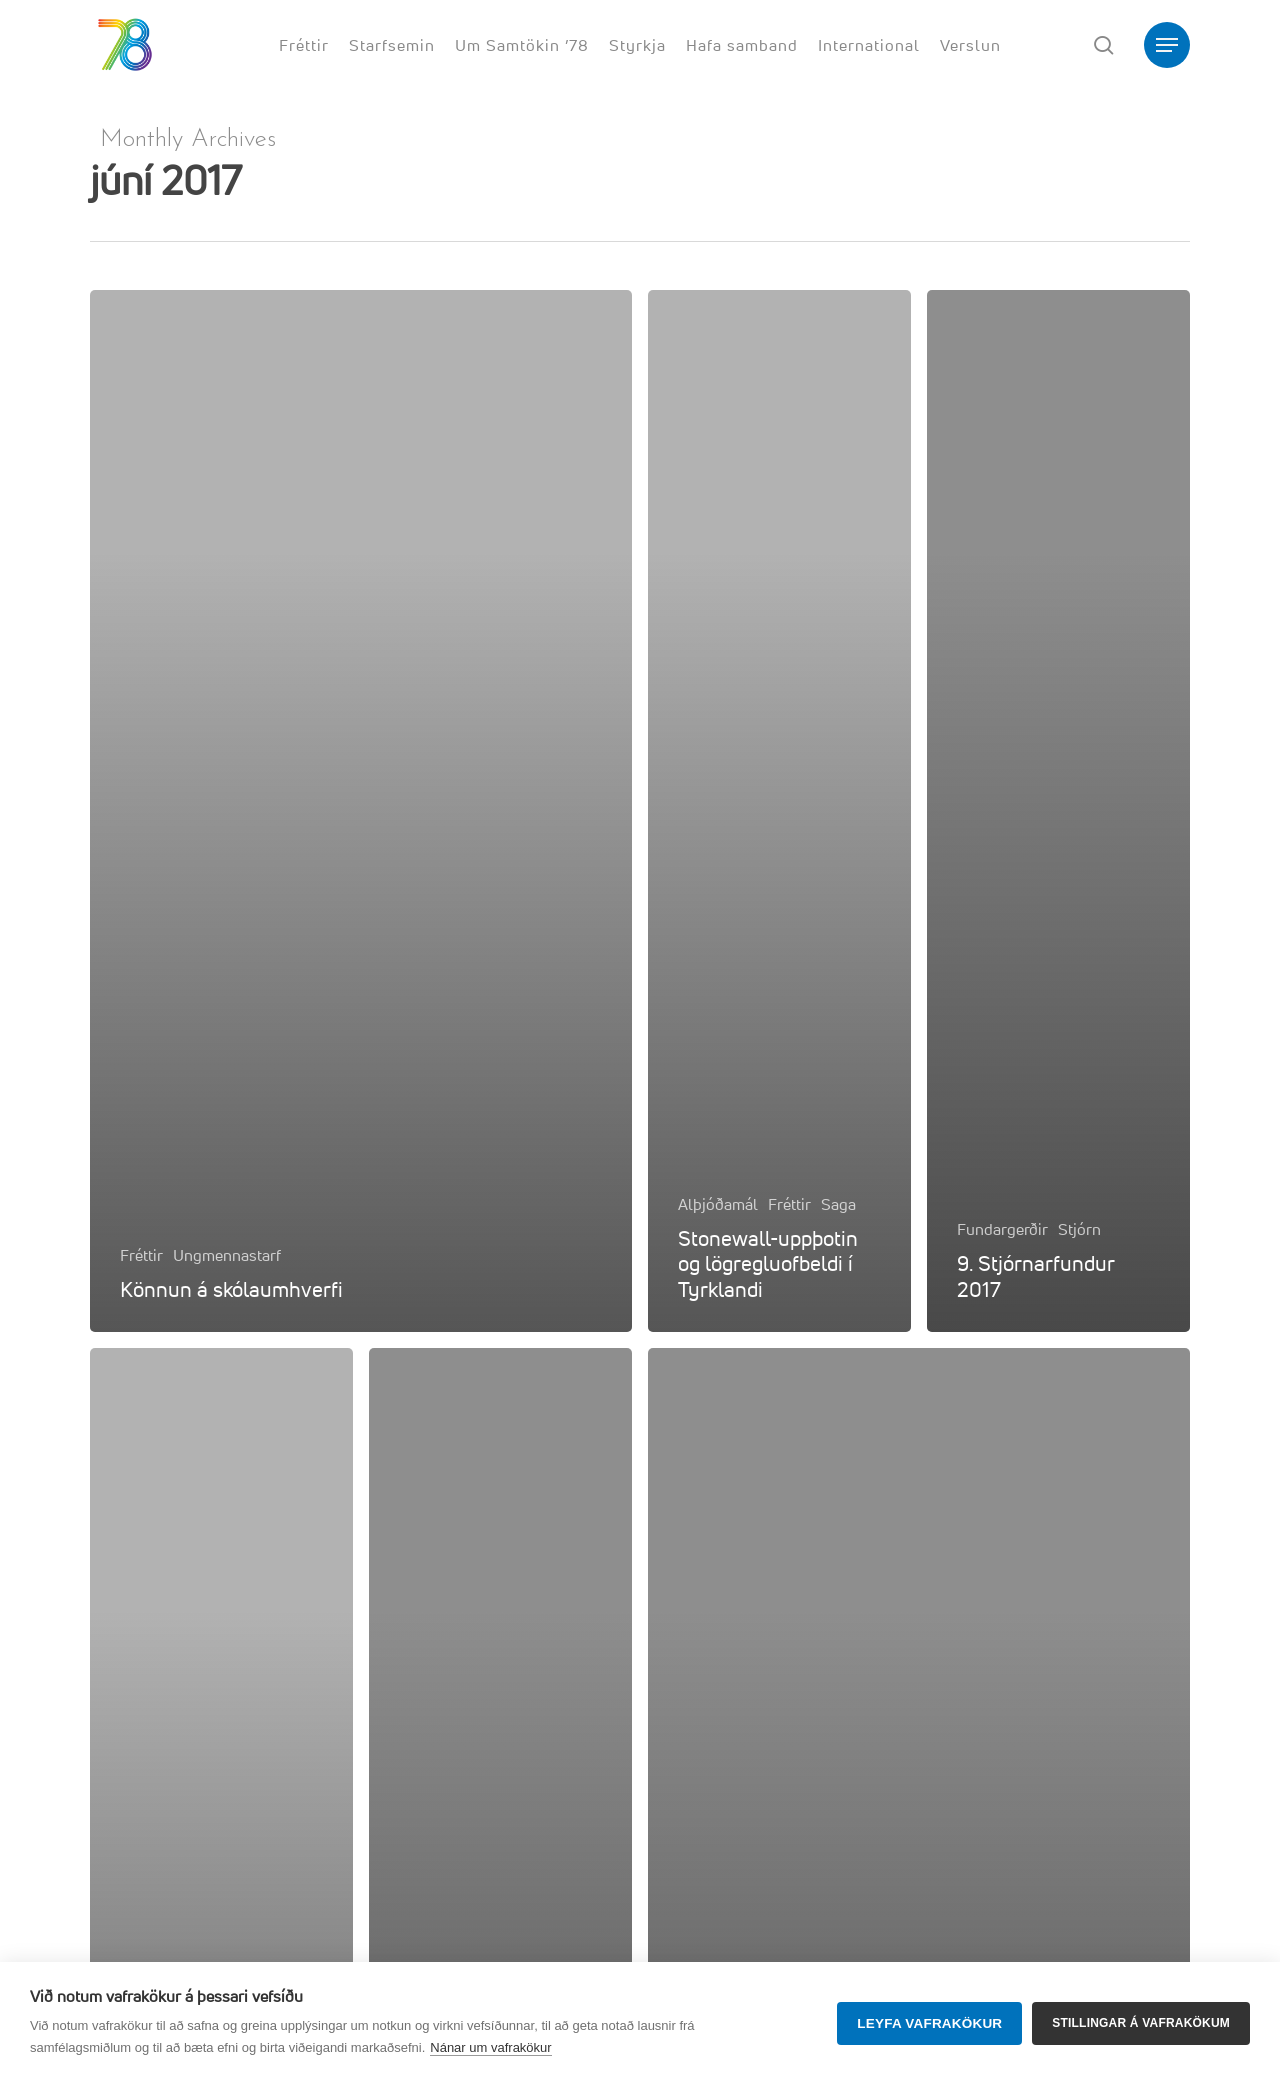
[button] (1167, 45)
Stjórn (1079, 1229)
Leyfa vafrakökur (929, 2023)
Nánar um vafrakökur (490, 2047)
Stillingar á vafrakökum (1141, 2023)
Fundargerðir (1002, 1229)
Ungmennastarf (227, 1255)
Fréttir (141, 1255)
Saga (838, 1204)
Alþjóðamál (718, 1204)
